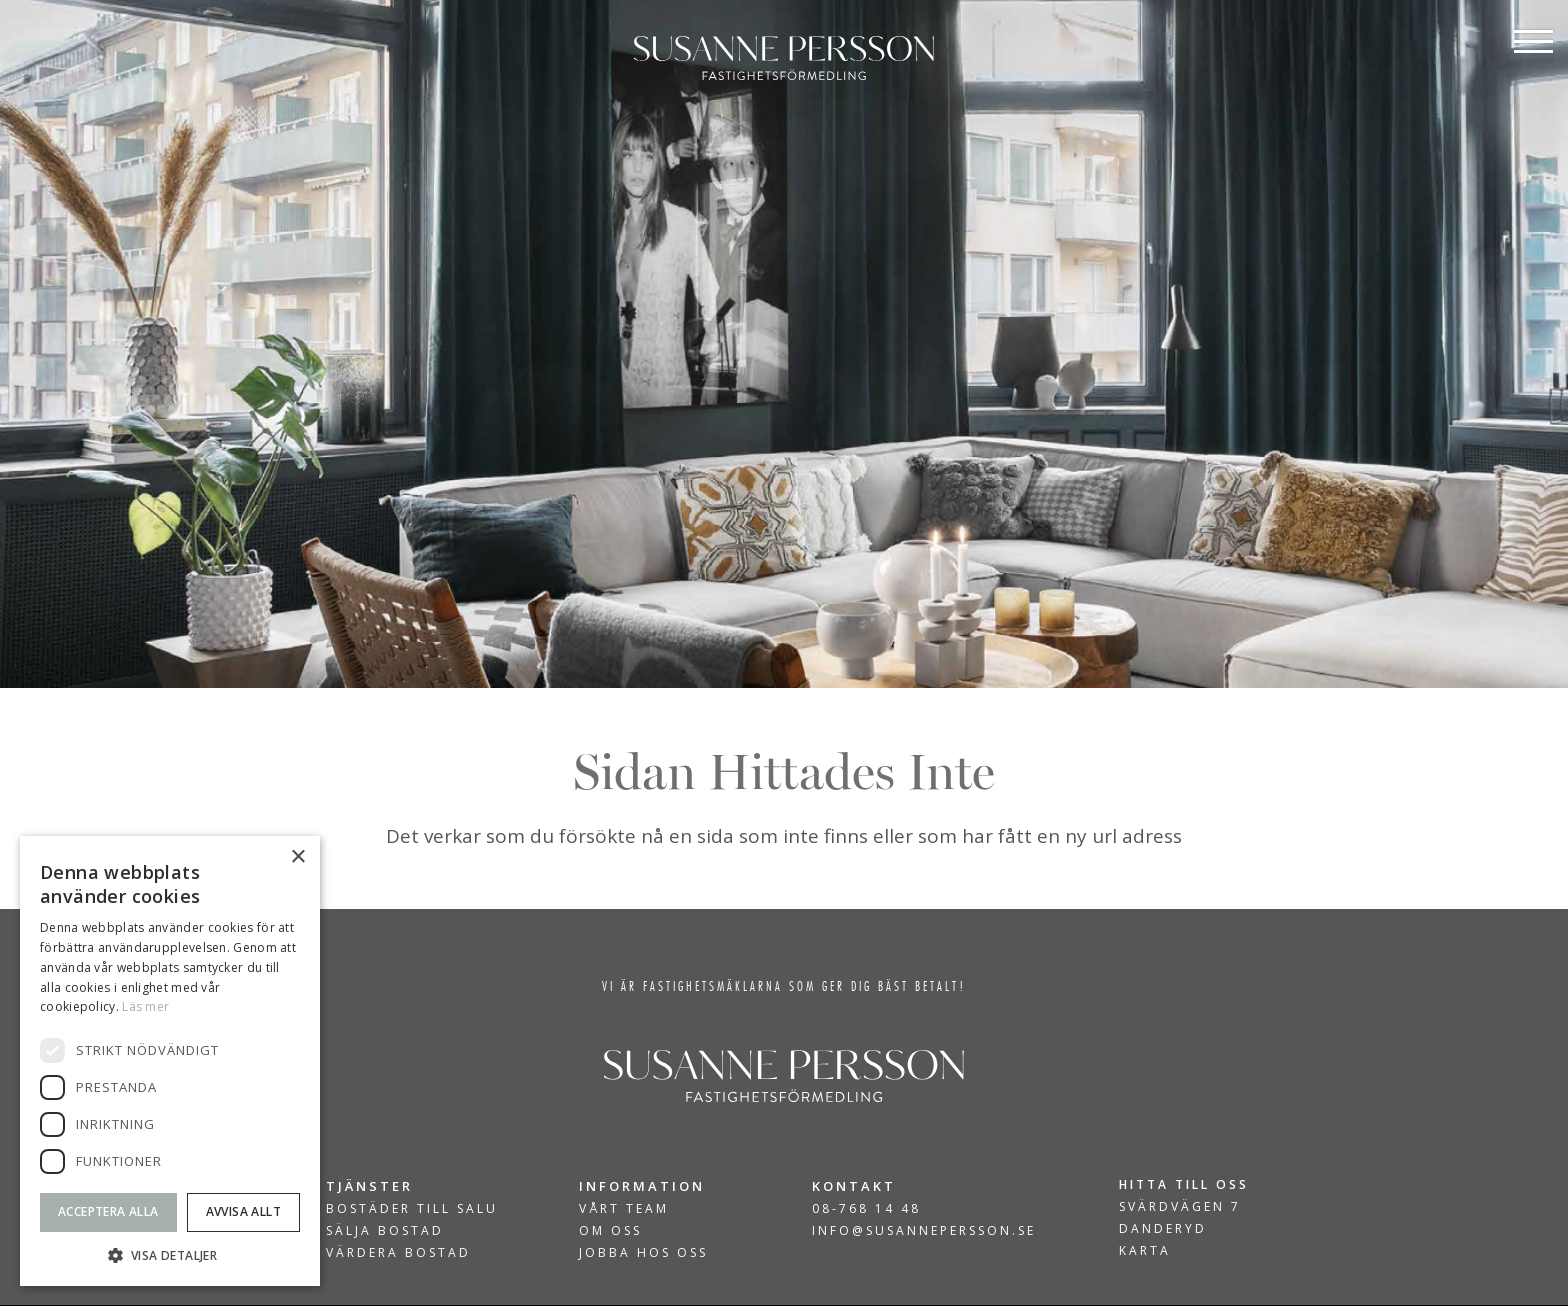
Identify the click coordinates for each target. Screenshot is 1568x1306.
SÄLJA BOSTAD (385, 1231)
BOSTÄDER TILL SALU (412, 1209)
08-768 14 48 (866, 1208)
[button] (170, 1255)
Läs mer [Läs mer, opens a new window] (145, 1006)
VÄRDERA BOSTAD (398, 1253)
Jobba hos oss (643, 1253)
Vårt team (624, 1209)
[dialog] (170, 1061)
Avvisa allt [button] (243, 1211)
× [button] (297, 857)
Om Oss (610, 1231)
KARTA (1145, 1250)
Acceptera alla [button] (108, 1211)
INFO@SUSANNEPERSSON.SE (924, 1230)
